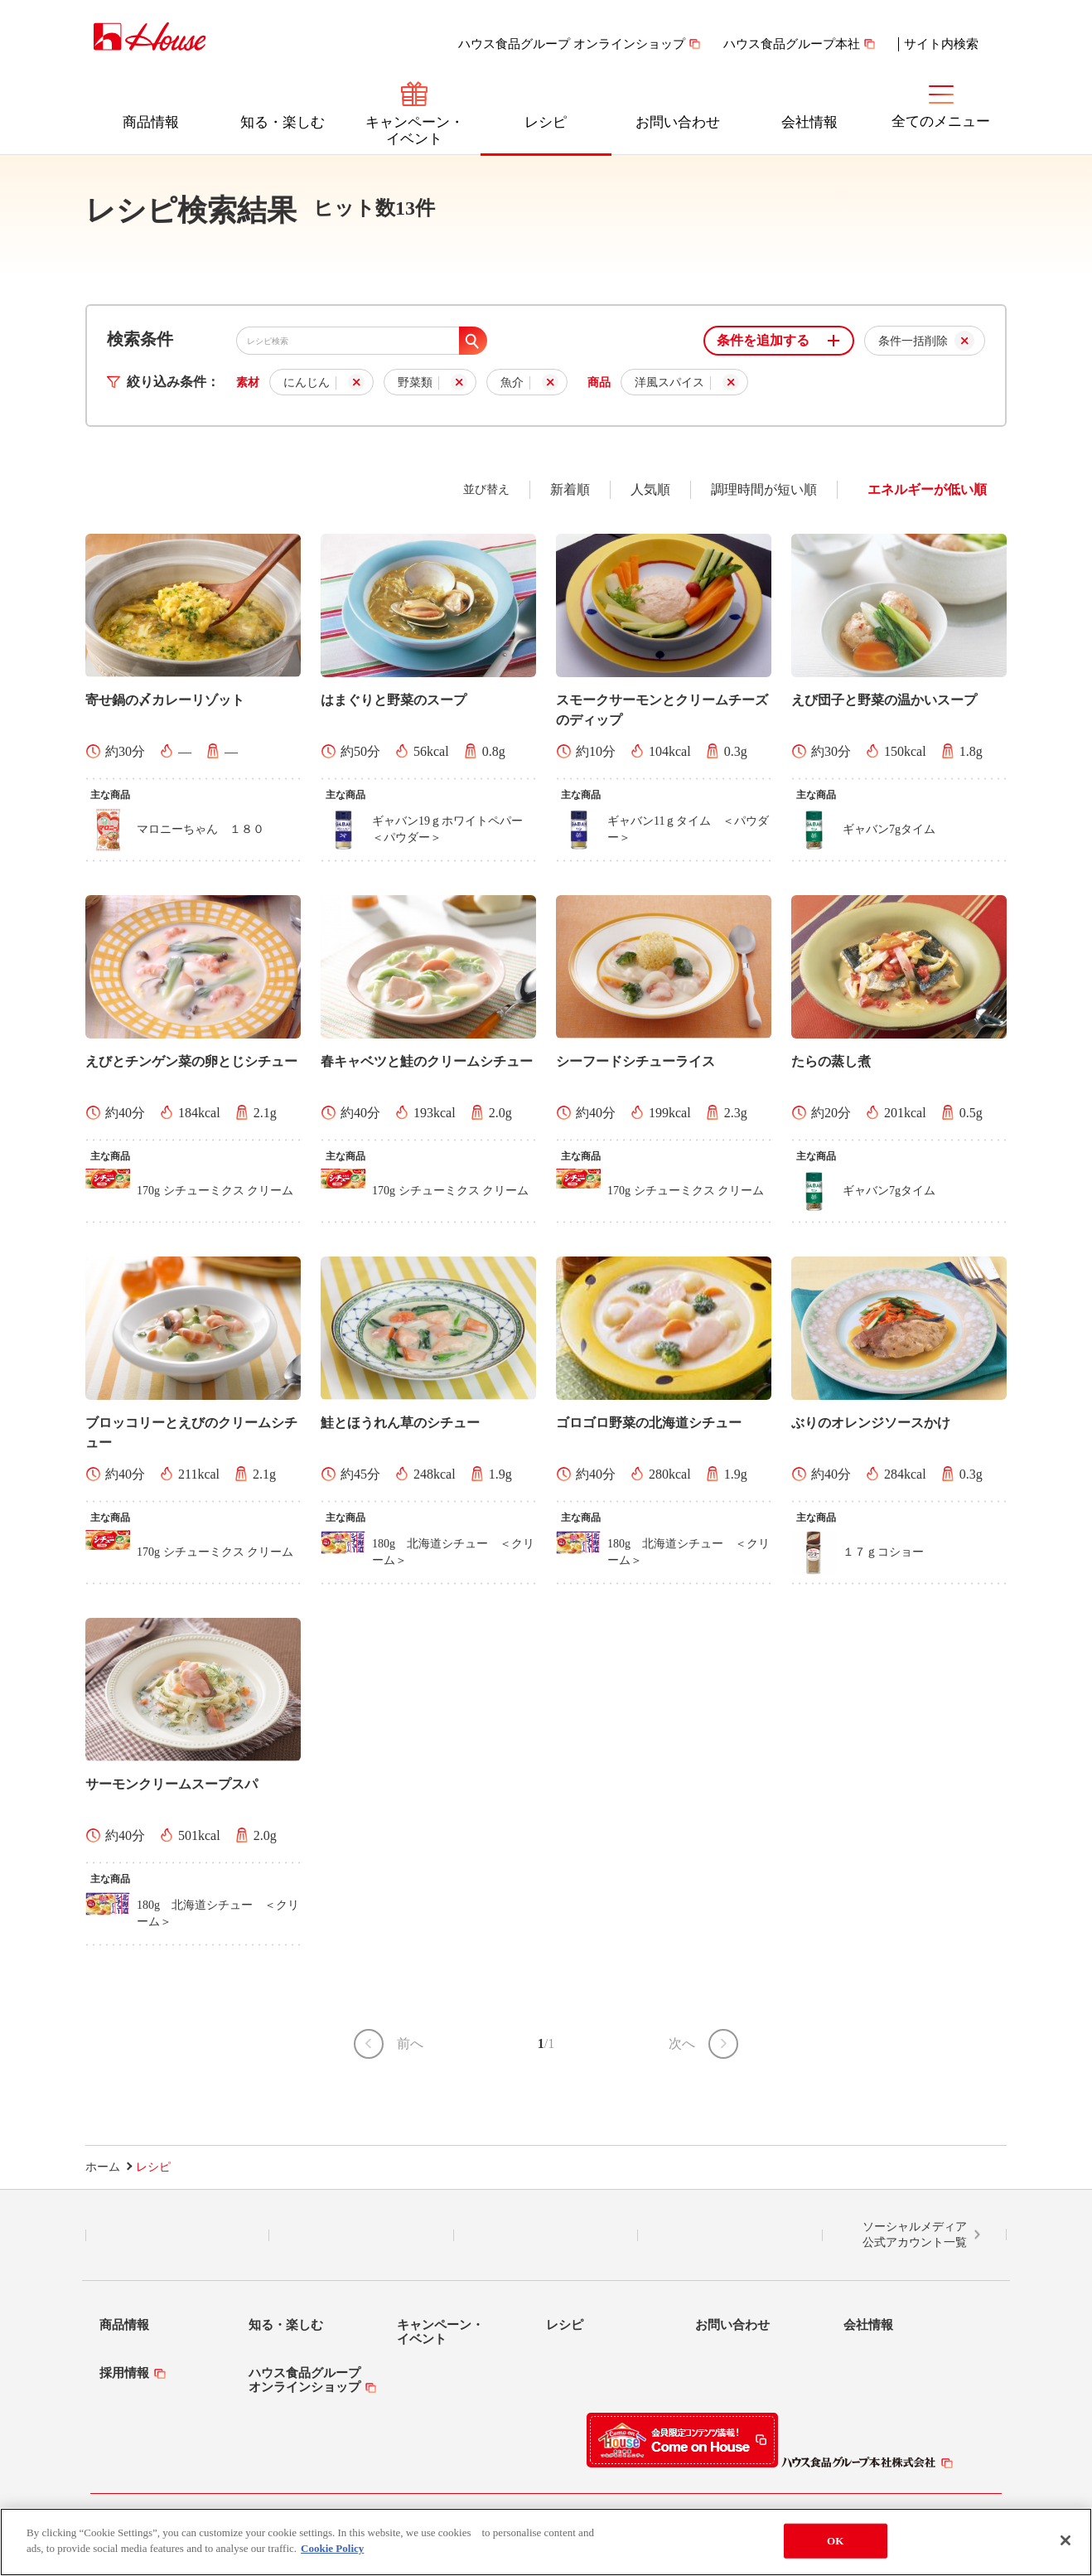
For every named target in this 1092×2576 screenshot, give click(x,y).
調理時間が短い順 (764, 489)
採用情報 (124, 2373)
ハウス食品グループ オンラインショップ (571, 44)
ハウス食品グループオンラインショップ (304, 2380)
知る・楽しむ (282, 122)
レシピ (545, 122)
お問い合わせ (677, 122)
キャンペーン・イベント (414, 130)
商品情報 (151, 122)
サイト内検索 (941, 44)
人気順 (650, 489)
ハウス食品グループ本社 (791, 44)
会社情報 (809, 122)
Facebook (546, 2235)
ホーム (102, 2167)
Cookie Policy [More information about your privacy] (332, 2551)
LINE (177, 2235)
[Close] (1065, 2542)
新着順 (570, 489)
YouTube (730, 2235)
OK (835, 2542)
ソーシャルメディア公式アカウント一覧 (914, 2234)
